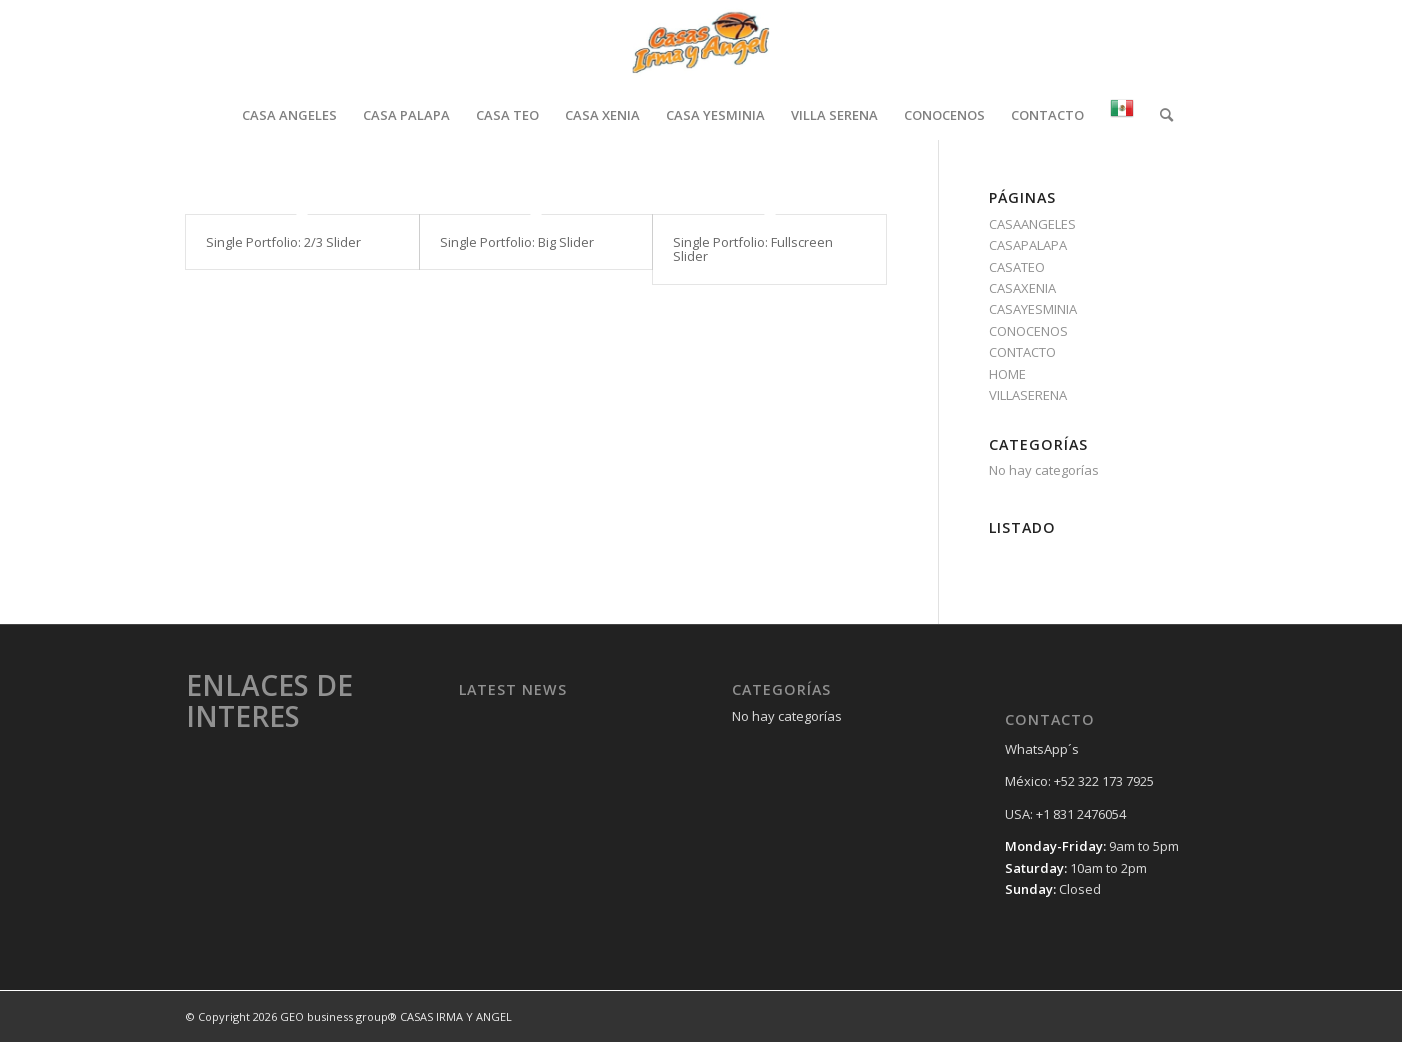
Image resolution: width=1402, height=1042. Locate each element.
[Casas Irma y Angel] (700, 45)
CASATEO (1017, 267)
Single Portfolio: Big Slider (517, 242)
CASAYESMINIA (1033, 309)
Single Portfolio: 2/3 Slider (283, 242)
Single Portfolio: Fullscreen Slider (753, 249)
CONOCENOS (1028, 331)
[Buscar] (1160, 115)
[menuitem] (289, 115)
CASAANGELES (1032, 224)
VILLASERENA (1028, 395)
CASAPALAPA (1028, 245)
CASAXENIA (1022, 288)
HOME (1007, 374)
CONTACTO (1022, 352)
